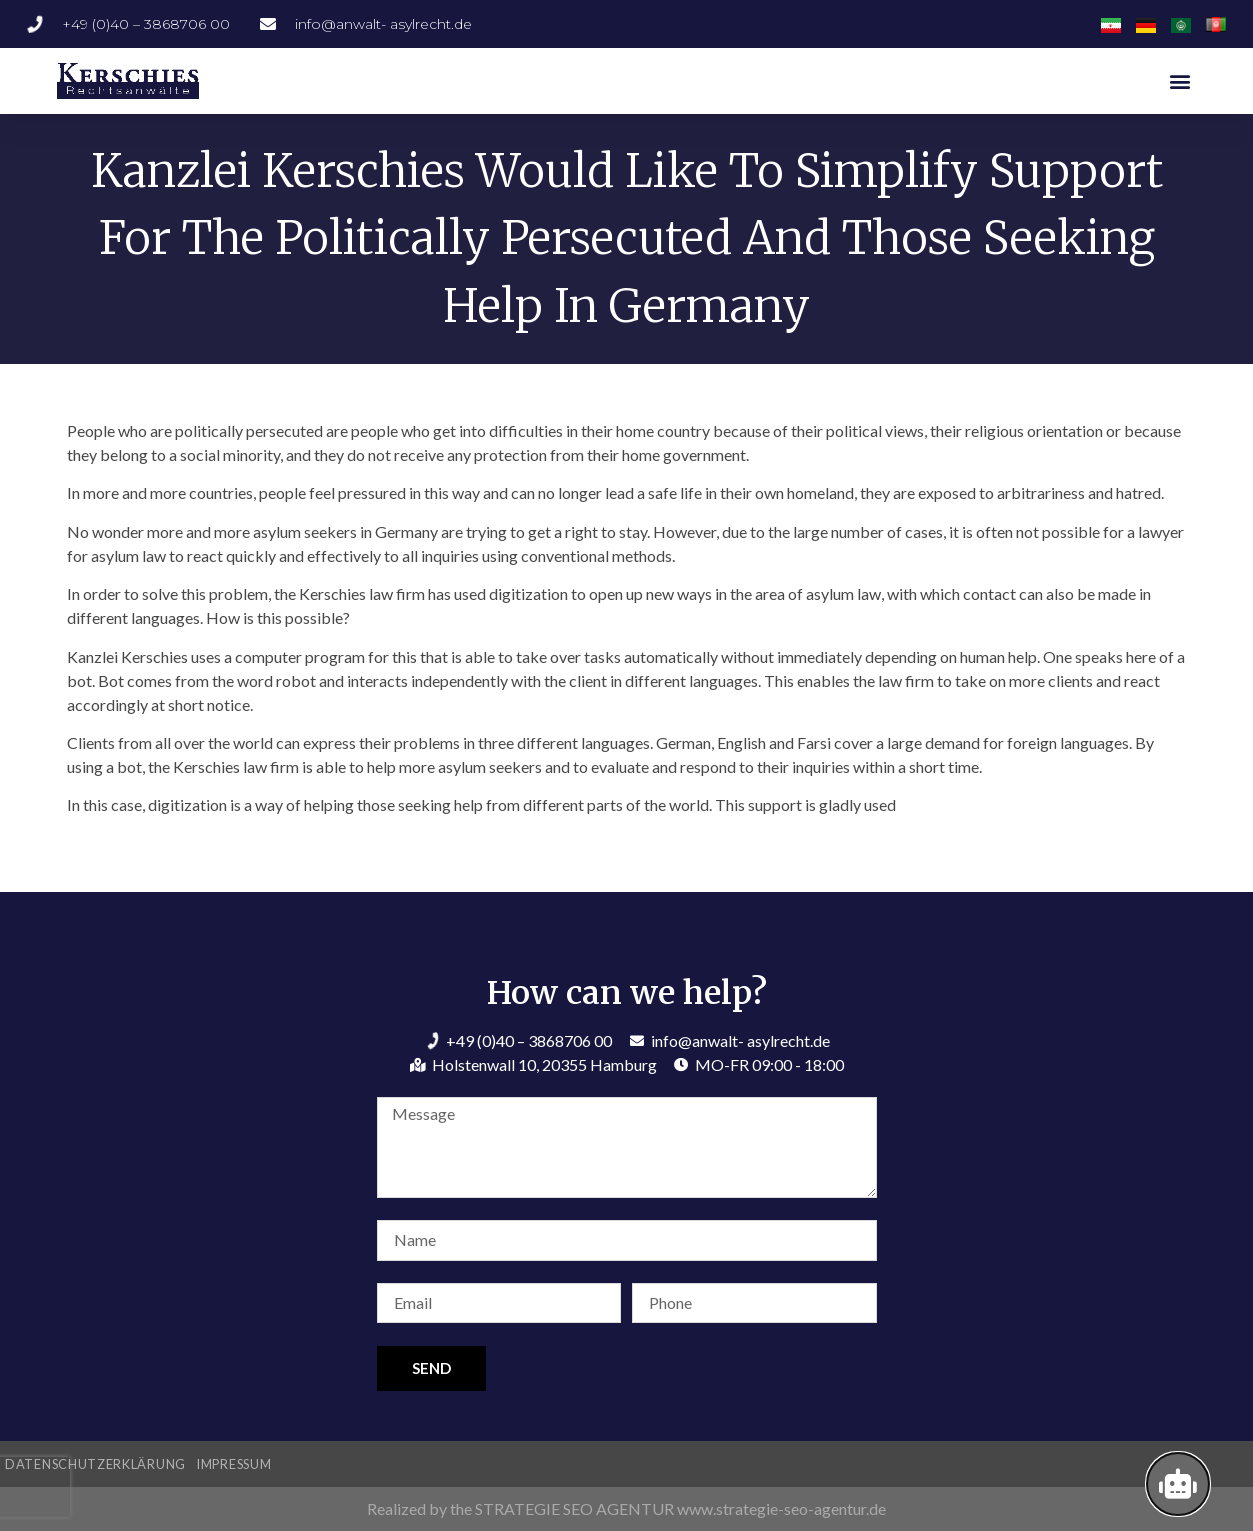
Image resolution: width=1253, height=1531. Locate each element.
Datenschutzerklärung (95, 1464)
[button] (1180, 80)
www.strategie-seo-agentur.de (781, 1508)
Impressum (233, 1464)
